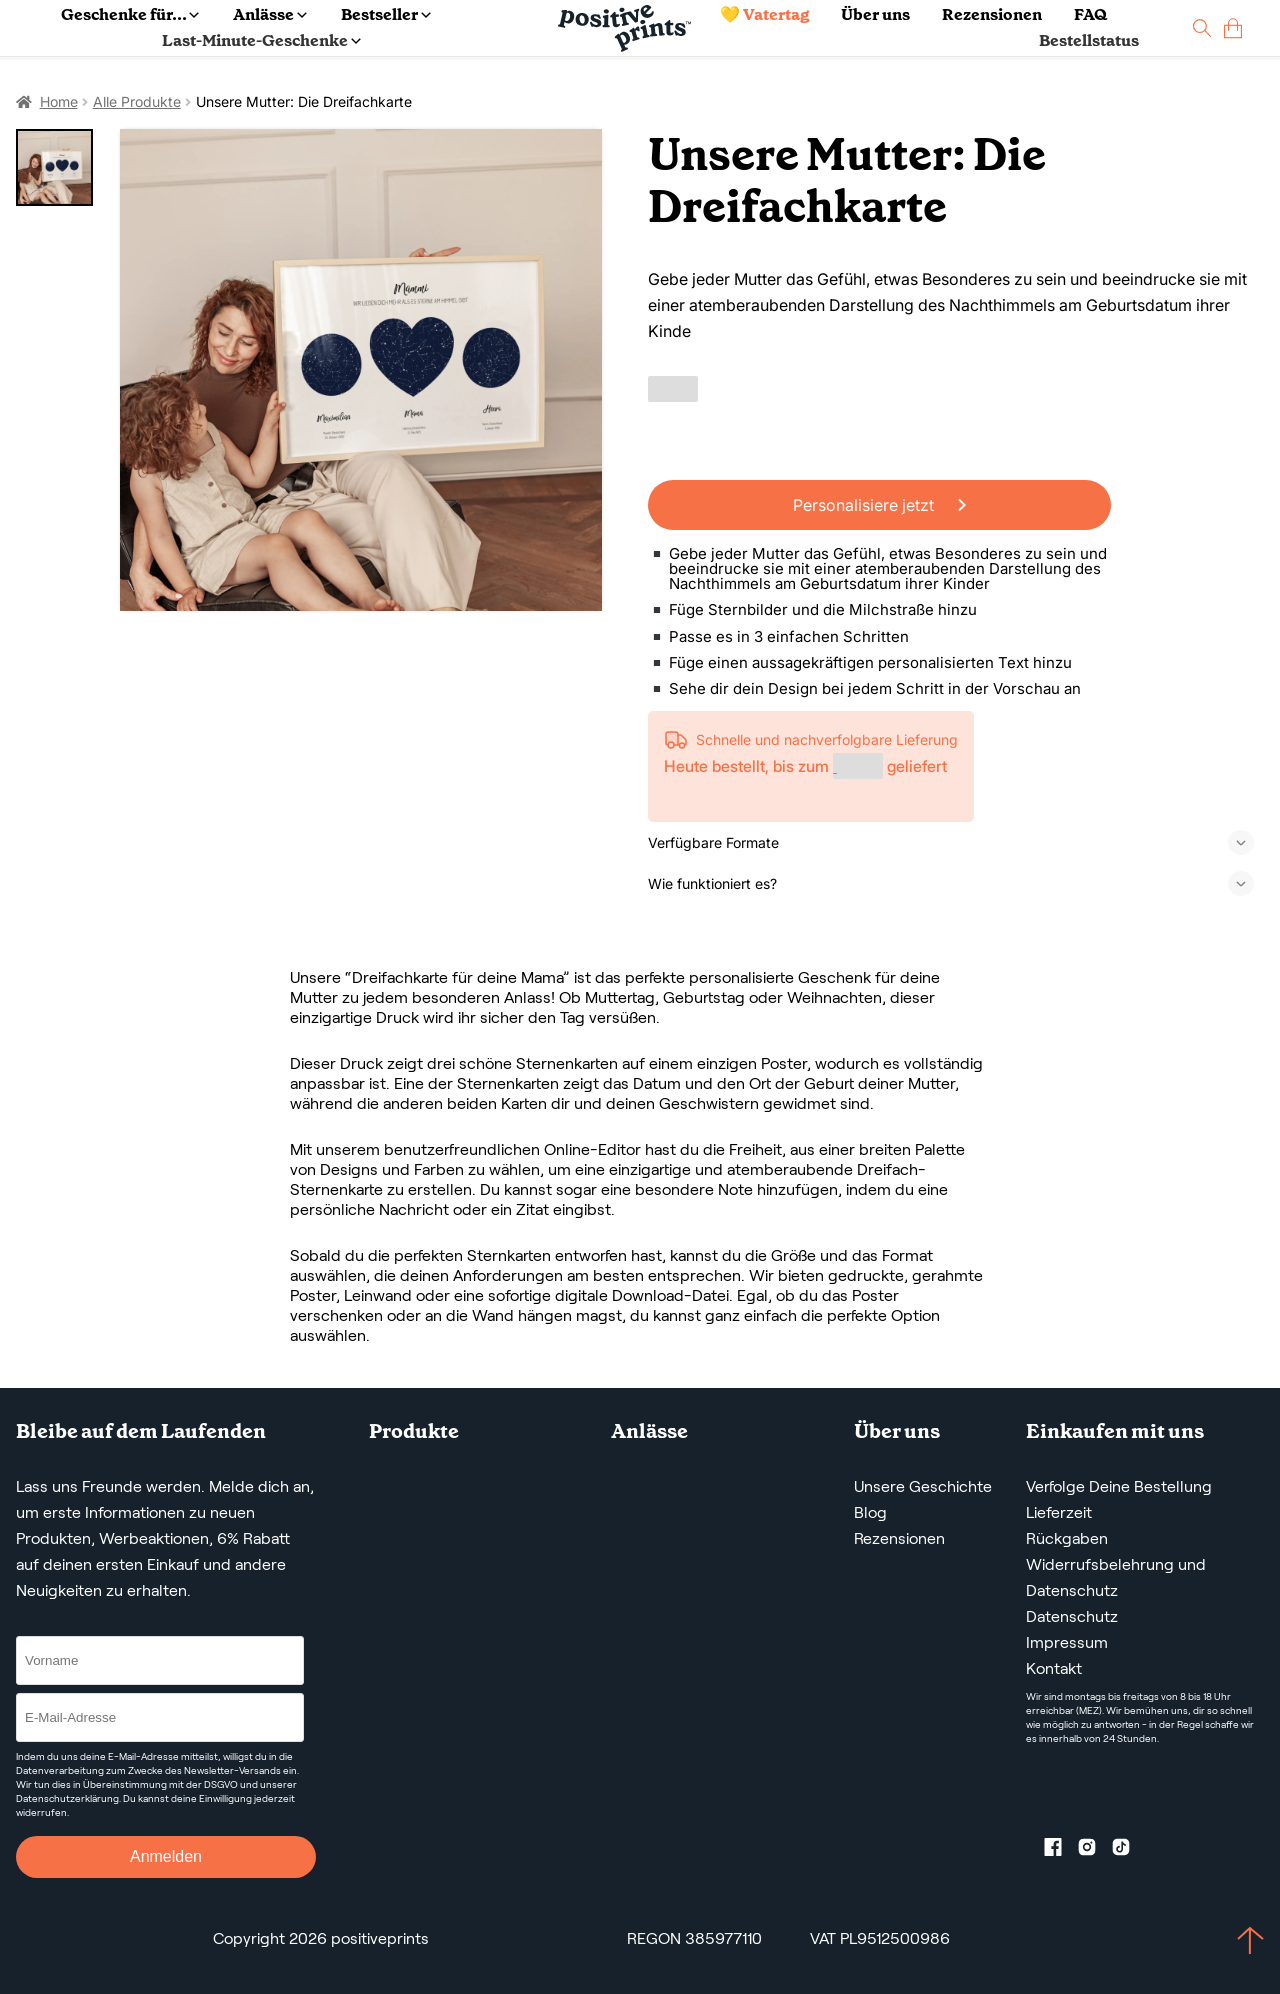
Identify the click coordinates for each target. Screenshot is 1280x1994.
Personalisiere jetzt (879, 505)
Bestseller (385, 14)
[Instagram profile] (1095, 1851)
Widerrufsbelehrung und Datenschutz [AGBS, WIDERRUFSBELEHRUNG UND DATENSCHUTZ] (1116, 1577)
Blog (870, 1512)
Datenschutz (1072, 1616)
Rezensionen (992, 14)
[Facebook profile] (1061, 1851)
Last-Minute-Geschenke (261, 40)
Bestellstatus (1089, 40)
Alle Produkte (137, 101)
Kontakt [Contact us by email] (1054, 1668)
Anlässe (269, 14)
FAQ (1090, 14)
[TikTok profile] (1129, 1851)
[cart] (1233, 28)
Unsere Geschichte (923, 1486)
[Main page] (624, 28)
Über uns (875, 14)
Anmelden (166, 1856)
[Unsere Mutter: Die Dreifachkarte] (361, 370)
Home (59, 101)
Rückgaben (1067, 1538)
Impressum (1067, 1642)
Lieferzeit (1059, 1512)
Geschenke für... (130, 14)
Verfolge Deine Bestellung (1119, 1486)
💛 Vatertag (764, 14)
